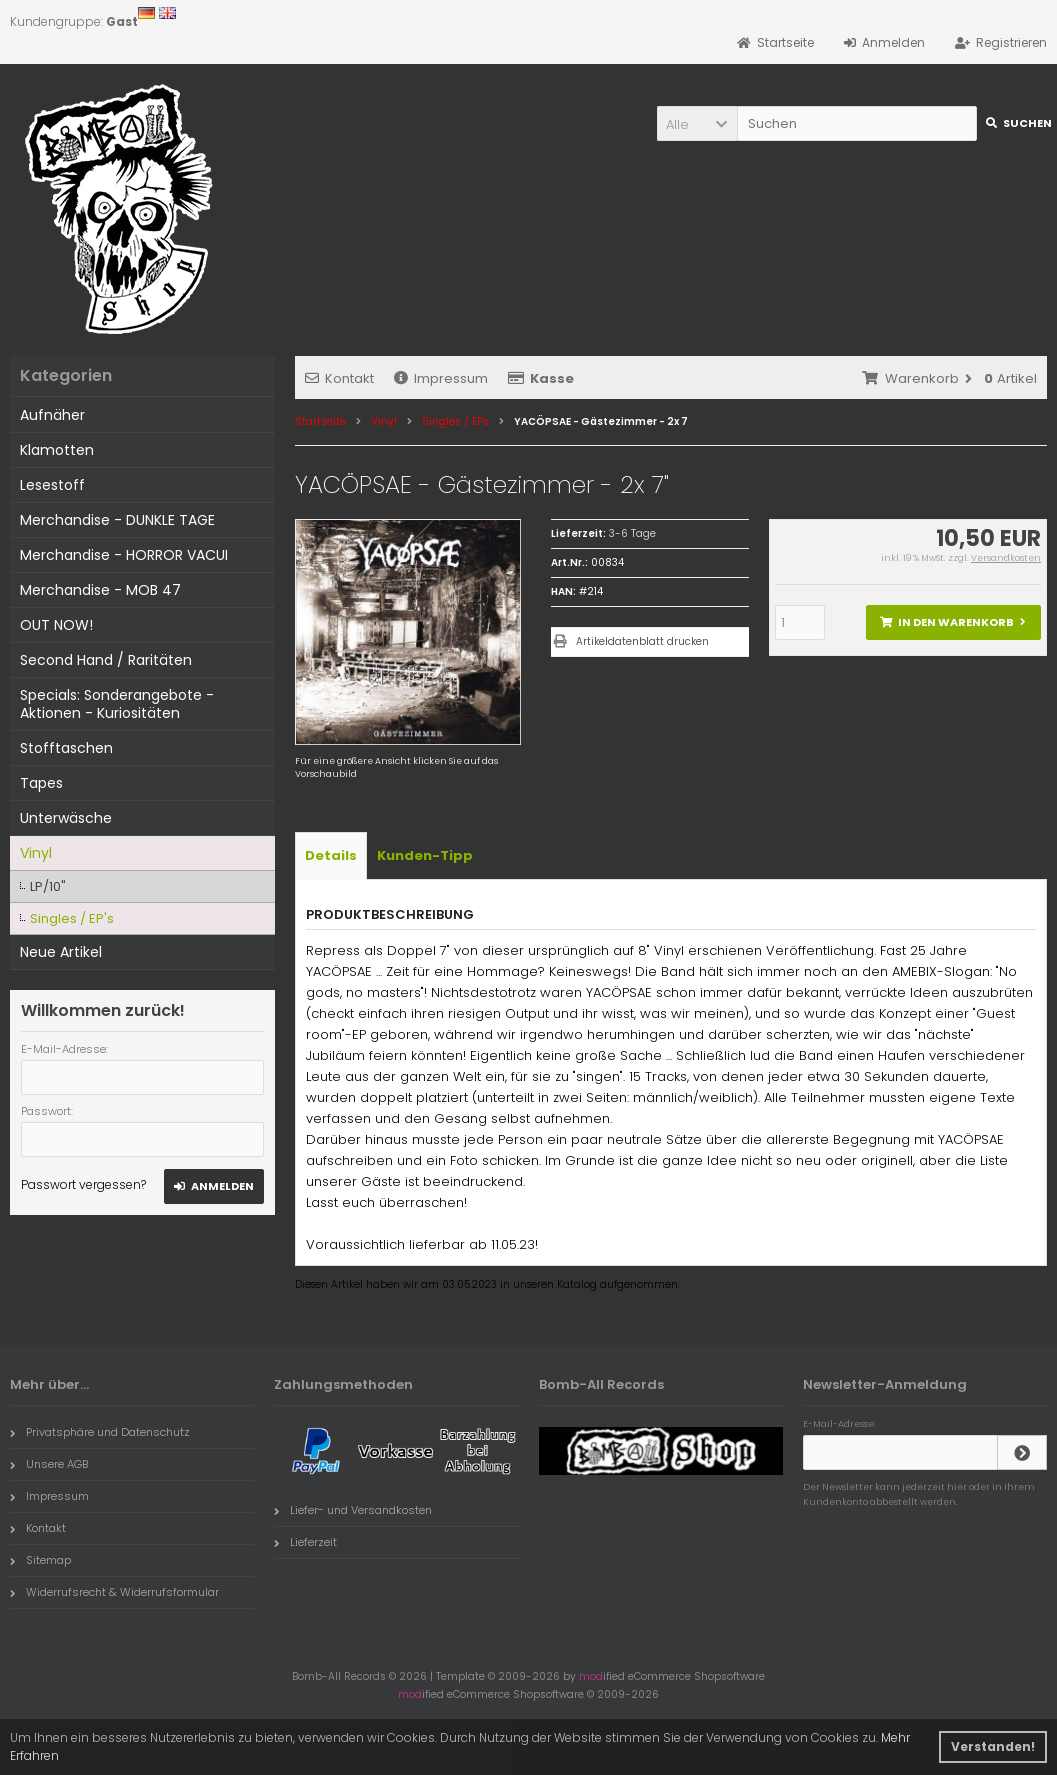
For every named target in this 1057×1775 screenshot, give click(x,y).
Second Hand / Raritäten (106, 660)
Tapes (41, 783)
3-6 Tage (632, 533)
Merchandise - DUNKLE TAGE (117, 520)
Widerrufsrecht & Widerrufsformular (114, 1592)
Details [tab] (331, 855)
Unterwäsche (66, 818)
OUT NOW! (56, 625)
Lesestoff (52, 485)
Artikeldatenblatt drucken (642, 641)
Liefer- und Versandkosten (353, 1510)
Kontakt (339, 378)
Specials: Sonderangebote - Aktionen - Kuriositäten (117, 704)
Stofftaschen (66, 748)
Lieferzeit (305, 1542)
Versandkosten (1006, 558)
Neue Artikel (61, 952)
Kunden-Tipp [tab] (425, 855)
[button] (697, 123)
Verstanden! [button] (993, 1746)
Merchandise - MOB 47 (100, 590)
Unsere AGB (49, 1464)
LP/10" (48, 886)
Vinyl (36, 853)
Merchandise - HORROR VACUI (124, 555)
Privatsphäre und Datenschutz (100, 1432)
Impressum (441, 378)
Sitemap (40, 1560)
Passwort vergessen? (83, 1184)
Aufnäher (52, 415)
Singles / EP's (72, 918)
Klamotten (57, 450)
